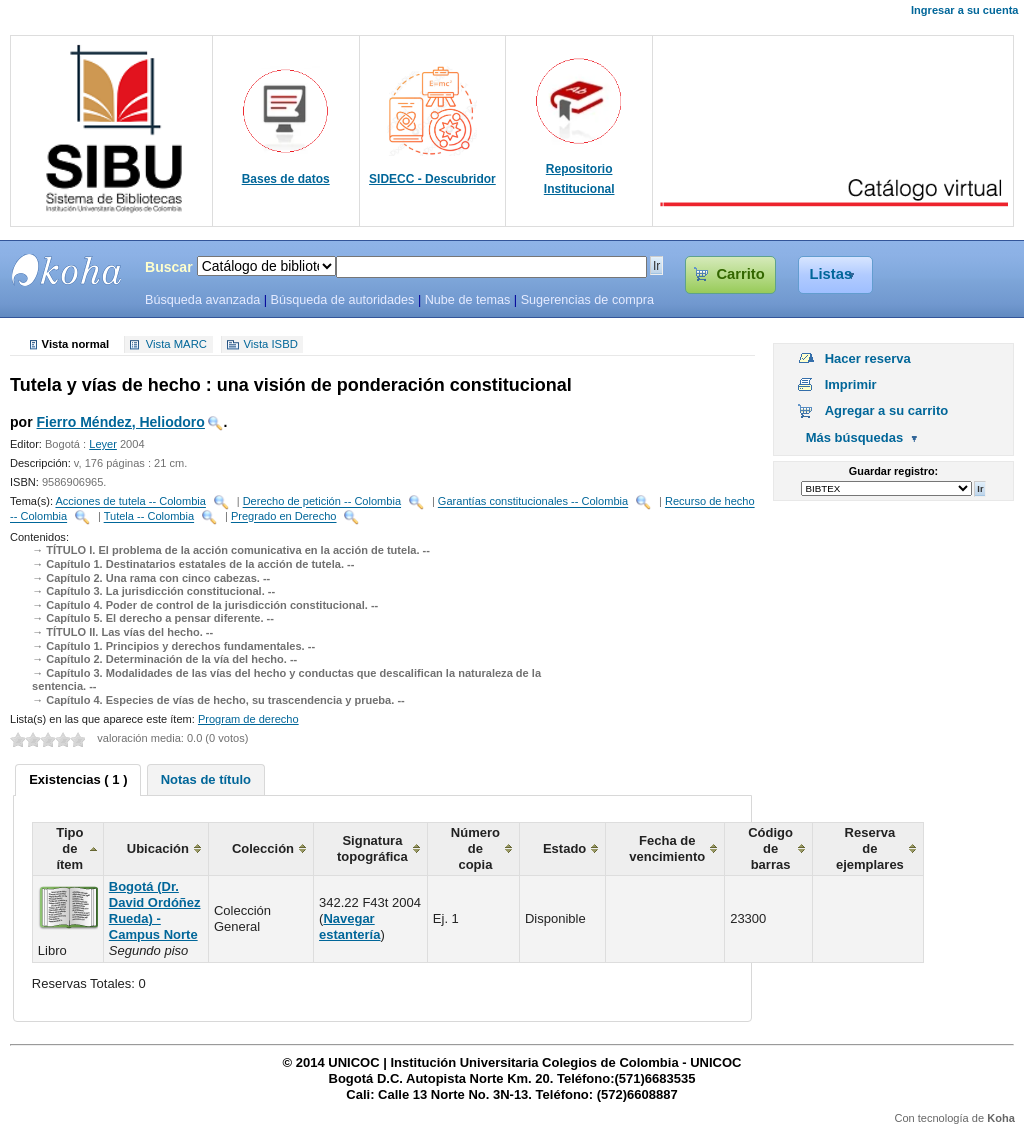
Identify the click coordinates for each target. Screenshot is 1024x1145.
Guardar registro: (893, 471)
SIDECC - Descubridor (432, 179)
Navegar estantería (349, 926)
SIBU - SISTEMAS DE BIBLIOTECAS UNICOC (67, 270)
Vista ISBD (270, 345)
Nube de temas (468, 300)
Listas (831, 274)
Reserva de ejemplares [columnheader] (870, 848)
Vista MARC (176, 345)
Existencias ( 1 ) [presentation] (78, 779)
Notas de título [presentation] (206, 779)
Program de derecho (248, 719)
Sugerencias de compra (587, 300)
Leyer (103, 444)
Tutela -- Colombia (149, 517)
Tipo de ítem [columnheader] (69, 848)
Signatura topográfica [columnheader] (372, 848)
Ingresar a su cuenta (964, 10)
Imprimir (851, 384)
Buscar (169, 267)
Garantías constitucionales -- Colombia (533, 502)
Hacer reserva (868, 358)
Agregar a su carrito (887, 410)
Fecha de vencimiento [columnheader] (667, 848)
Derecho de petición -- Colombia (322, 502)
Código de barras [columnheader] (770, 848)
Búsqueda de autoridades (342, 300)
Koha (1001, 1118)
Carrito (740, 274)
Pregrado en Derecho (284, 517)
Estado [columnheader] (564, 848)
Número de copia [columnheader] (475, 848)
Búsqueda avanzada (202, 300)
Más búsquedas (855, 437)
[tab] (78, 780)
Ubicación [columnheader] (158, 848)
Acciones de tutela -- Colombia (130, 502)
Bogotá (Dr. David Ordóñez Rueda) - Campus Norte (155, 910)
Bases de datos (286, 179)
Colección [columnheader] (263, 848)
